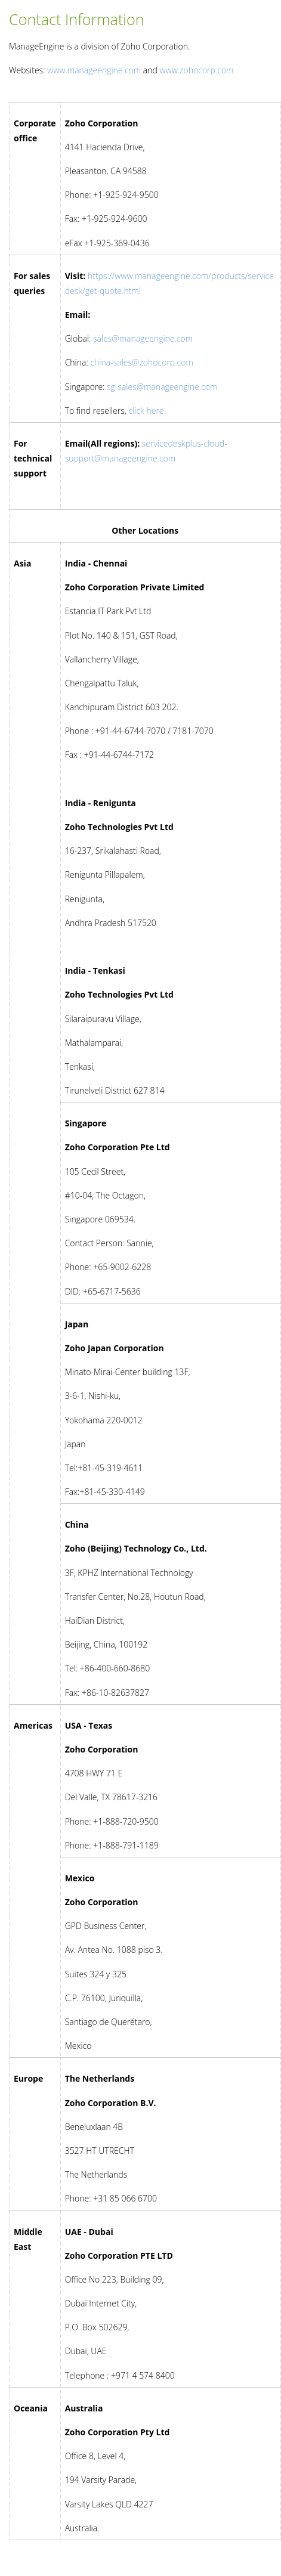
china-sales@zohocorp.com (141, 362)
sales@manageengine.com (143, 338)
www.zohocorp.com (196, 70)
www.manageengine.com (94, 70)
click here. (146, 410)
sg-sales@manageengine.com (162, 386)
